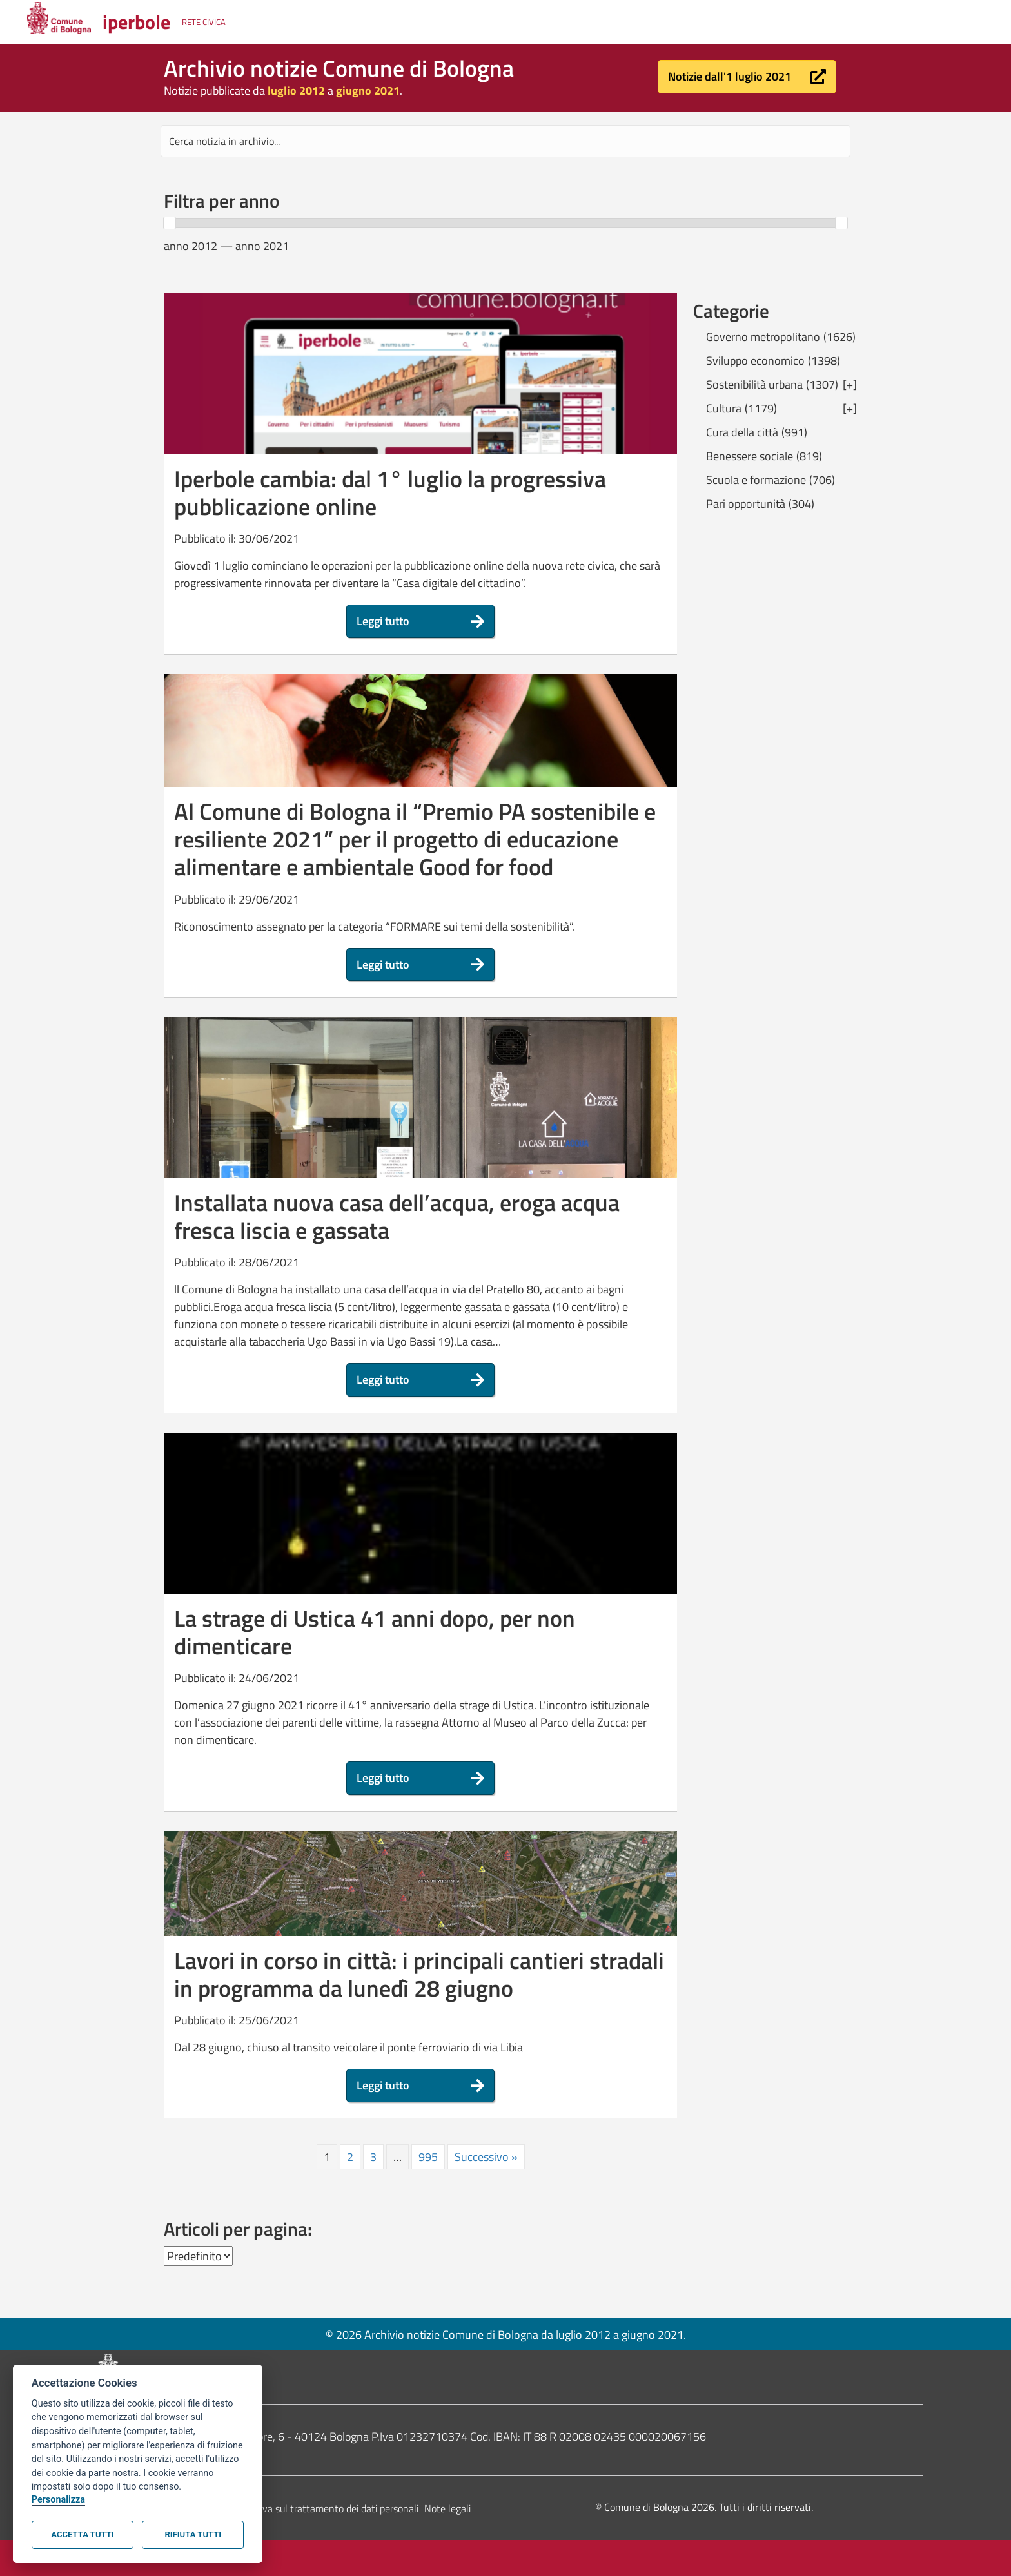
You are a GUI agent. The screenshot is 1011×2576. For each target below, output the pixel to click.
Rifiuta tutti (193, 2534)
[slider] (169, 223)
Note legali (447, 2508)
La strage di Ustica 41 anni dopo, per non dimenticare (374, 1631)
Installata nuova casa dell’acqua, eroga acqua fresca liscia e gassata (397, 1216)
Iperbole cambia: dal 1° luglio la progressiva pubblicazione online (390, 492)
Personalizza (58, 2499)
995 (428, 2156)
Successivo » (486, 2156)
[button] (747, 76)
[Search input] (505, 141)
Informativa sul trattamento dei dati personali (320, 2508)
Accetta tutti (82, 2534)
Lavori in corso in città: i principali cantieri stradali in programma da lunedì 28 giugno (419, 1974)
